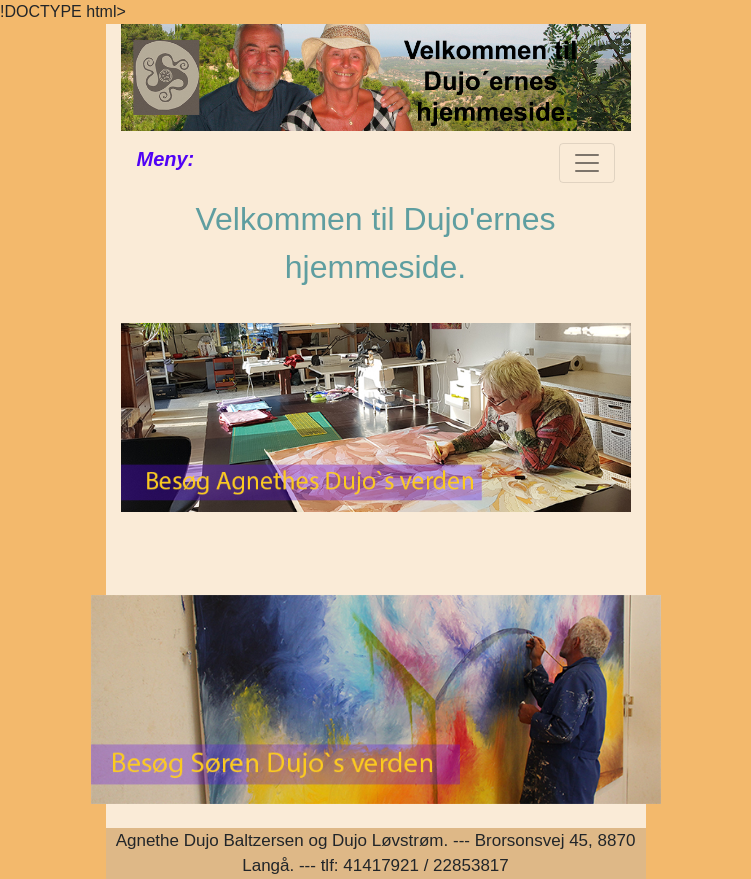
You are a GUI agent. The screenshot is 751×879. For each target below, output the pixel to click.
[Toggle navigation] (587, 163)
